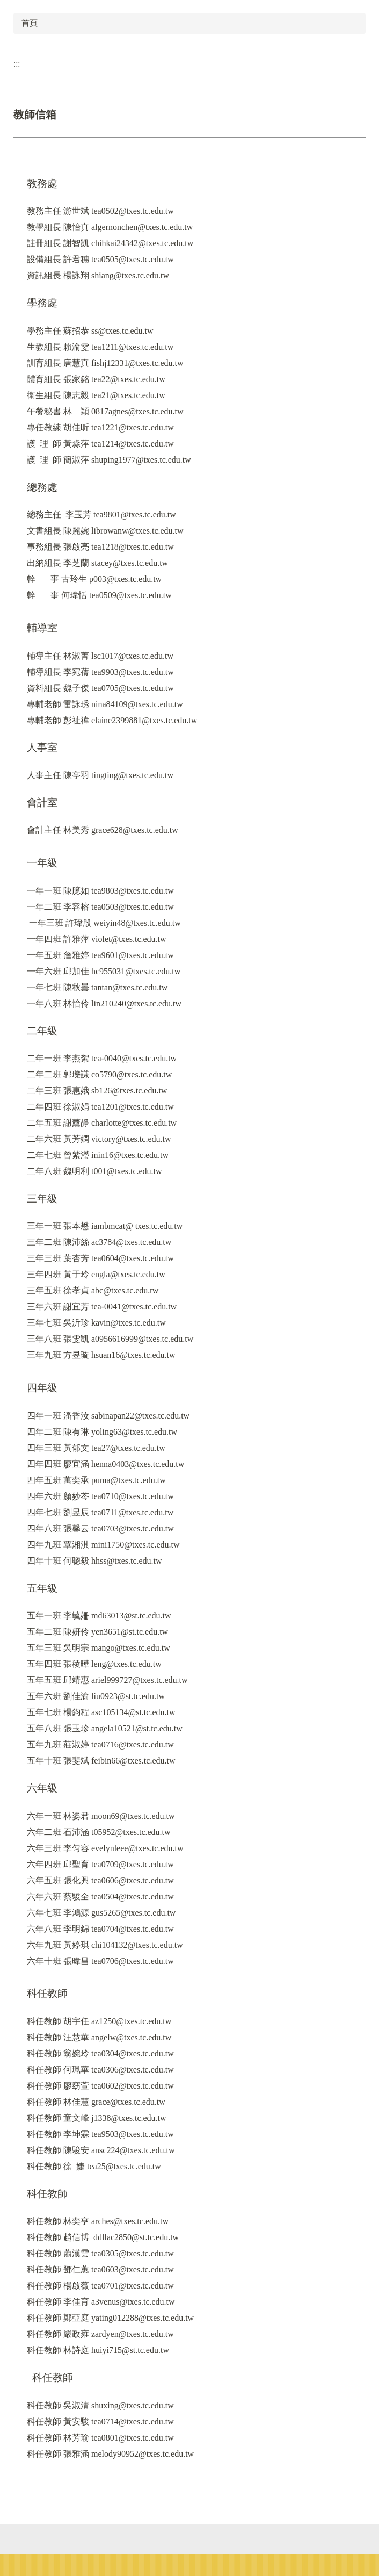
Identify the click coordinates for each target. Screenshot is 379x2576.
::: (16, 63)
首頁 (29, 22)
